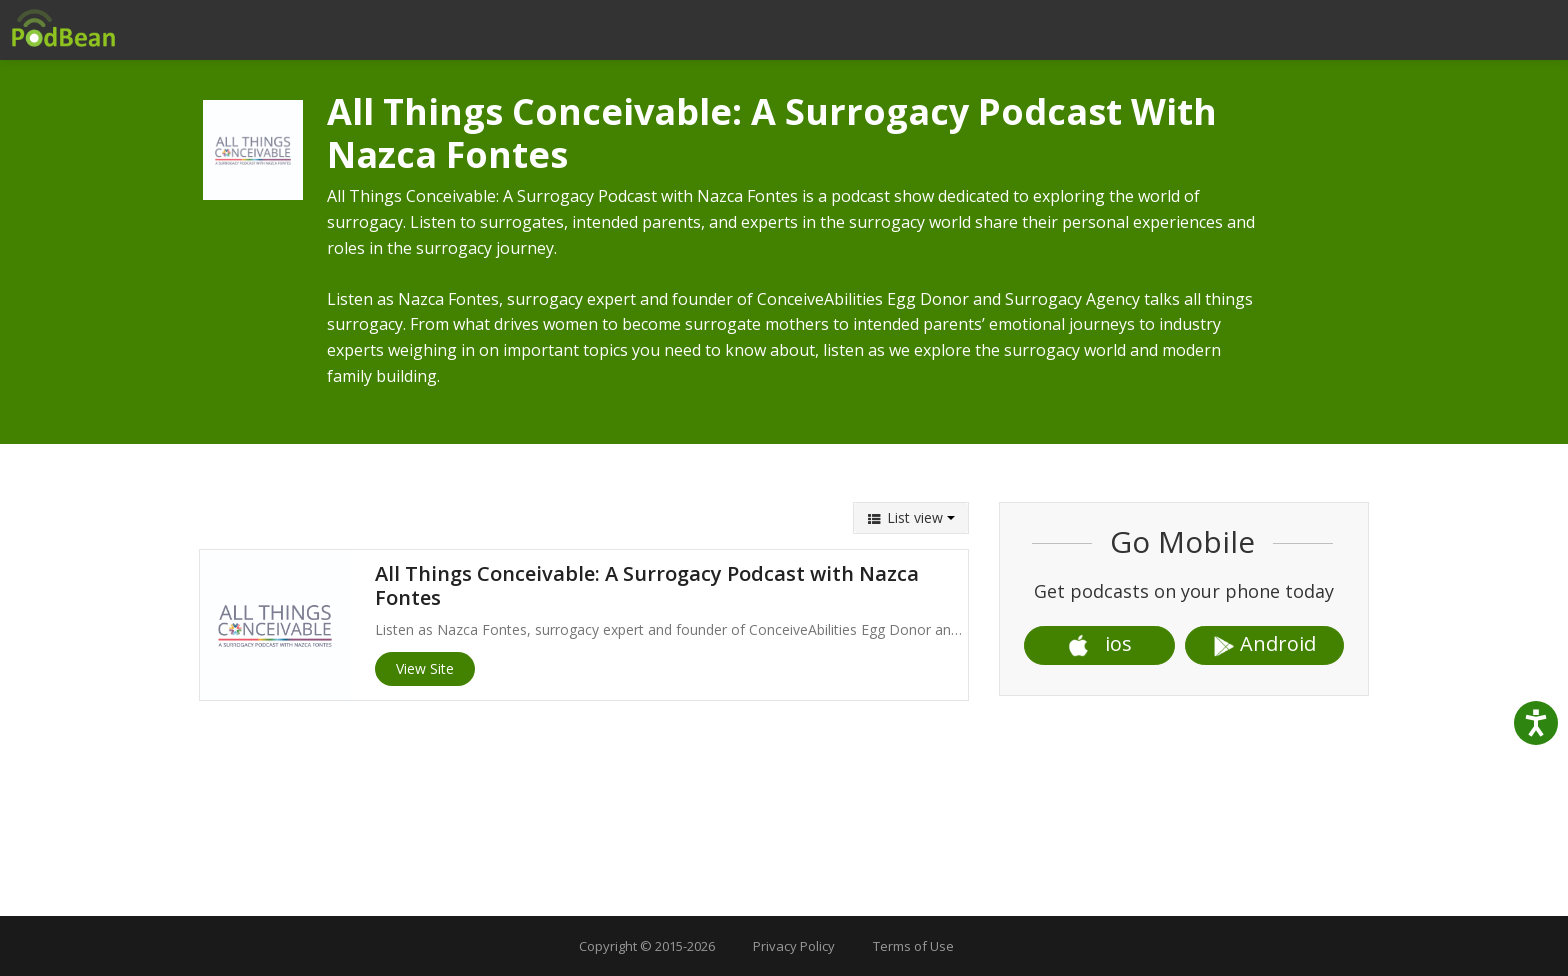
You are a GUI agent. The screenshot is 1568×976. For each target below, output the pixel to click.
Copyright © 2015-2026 (647, 946)
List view (911, 517)
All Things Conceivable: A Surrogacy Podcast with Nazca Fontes (647, 585)
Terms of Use (913, 946)
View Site (425, 668)
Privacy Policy (794, 946)
